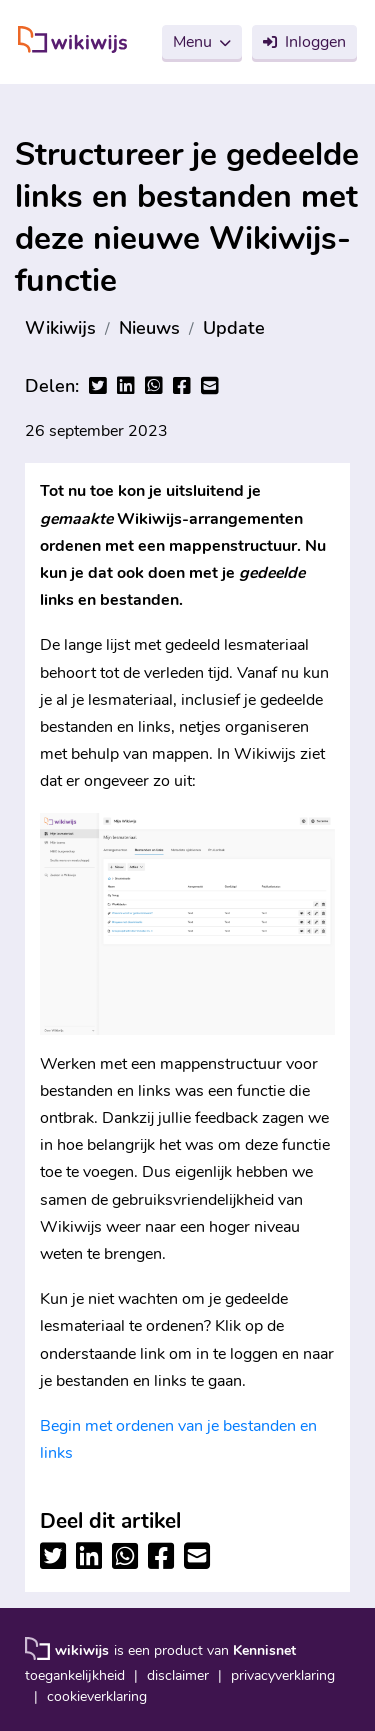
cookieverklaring (97, 1696)
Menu (192, 42)
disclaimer (178, 1675)
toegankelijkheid (75, 1675)
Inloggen (315, 42)
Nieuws (149, 328)
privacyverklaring (283, 1675)
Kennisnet (264, 1650)
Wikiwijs (60, 328)
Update (234, 328)
